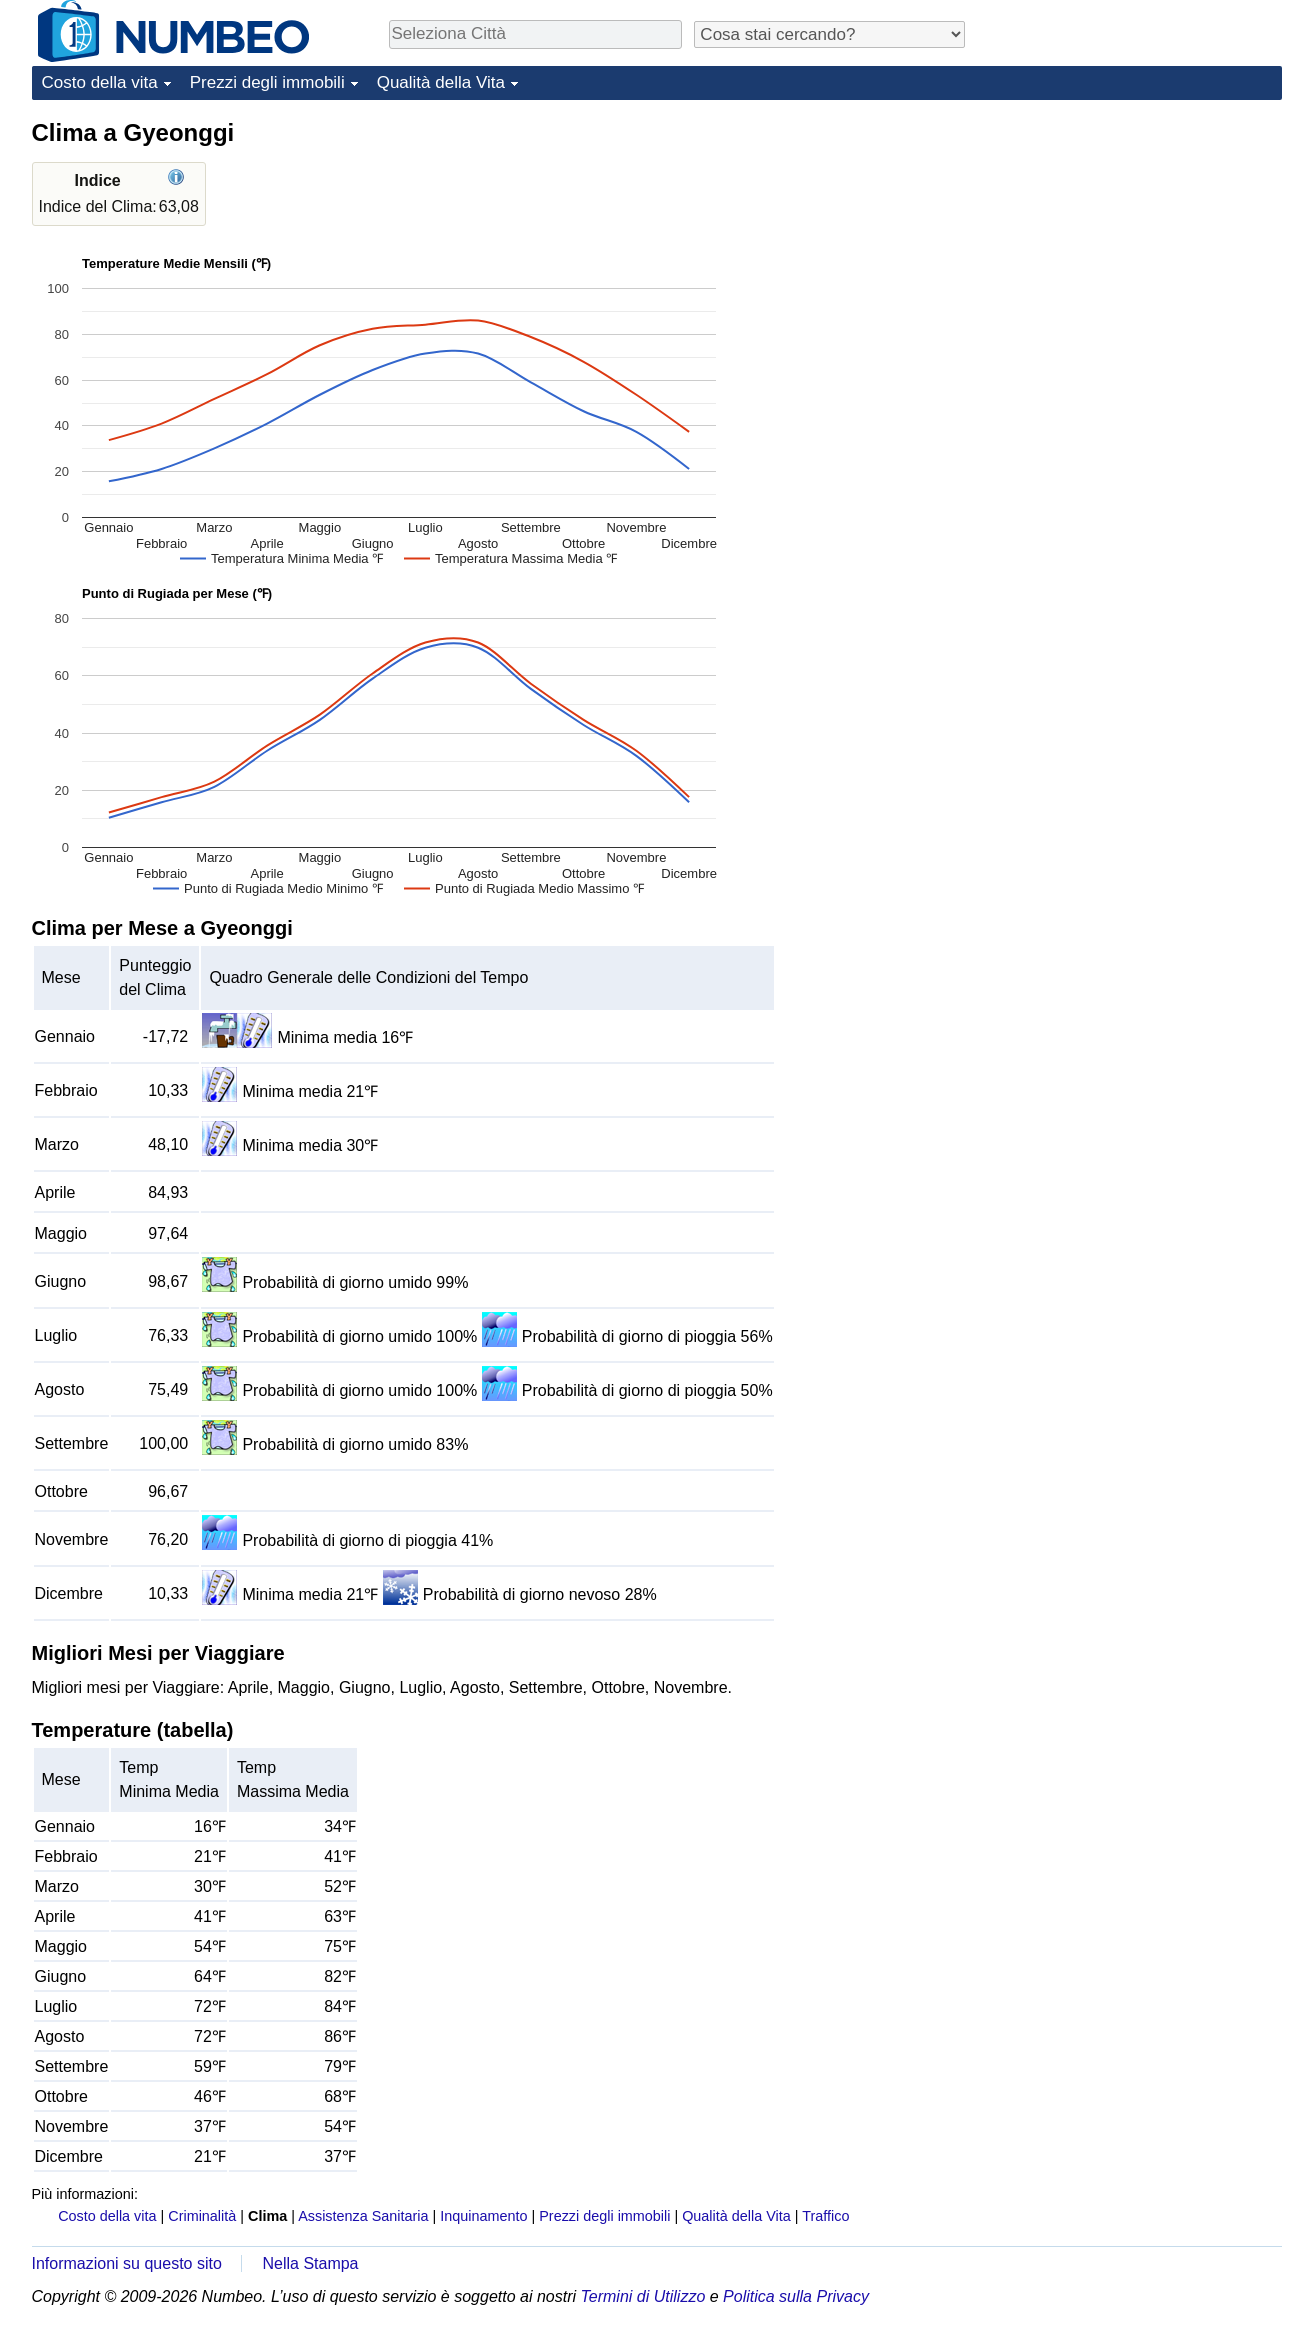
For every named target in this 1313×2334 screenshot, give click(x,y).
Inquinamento (483, 2216)
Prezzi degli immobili (267, 82)
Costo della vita (100, 82)
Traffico (825, 2216)
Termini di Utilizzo (643, 2296)
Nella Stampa (310, 2263)
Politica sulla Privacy (796, 2296)
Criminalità (202, 2216)
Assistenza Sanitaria (363, 2216)
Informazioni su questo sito (127, 2263)
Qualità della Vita (441, 82)
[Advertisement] (1132, 242)
